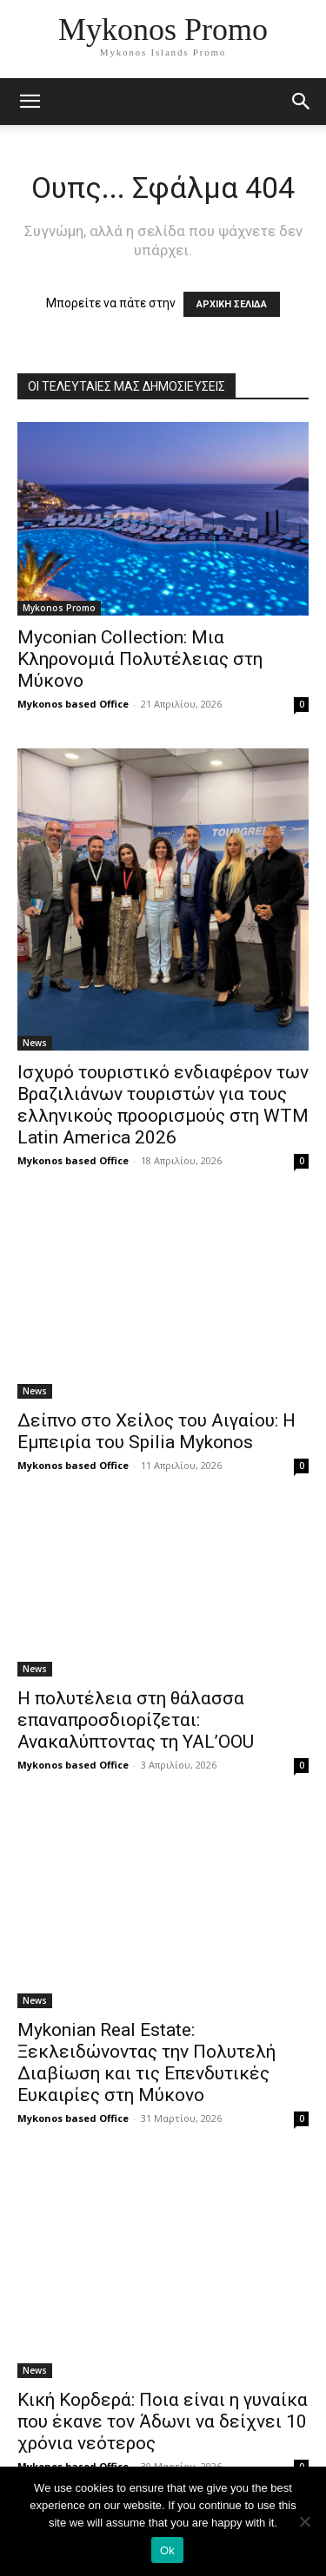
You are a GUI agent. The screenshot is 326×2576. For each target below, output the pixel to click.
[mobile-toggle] (29, 101)
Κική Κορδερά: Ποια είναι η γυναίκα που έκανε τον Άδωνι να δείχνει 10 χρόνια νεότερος (162, 2421)
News (35, 1043)
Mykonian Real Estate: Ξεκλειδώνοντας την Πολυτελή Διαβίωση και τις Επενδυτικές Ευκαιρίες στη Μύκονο (146, 2062)
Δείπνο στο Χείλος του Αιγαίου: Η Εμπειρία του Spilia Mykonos (156, 1431)
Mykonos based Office (73, 703)
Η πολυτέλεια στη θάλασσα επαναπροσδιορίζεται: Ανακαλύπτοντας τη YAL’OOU (135, 1720)
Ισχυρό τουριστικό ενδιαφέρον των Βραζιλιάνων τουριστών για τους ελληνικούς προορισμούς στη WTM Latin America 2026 (163, 1105)
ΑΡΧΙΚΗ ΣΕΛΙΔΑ (231, 304)
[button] (301, 101)
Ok (167, 2550)
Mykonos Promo (59, 608)
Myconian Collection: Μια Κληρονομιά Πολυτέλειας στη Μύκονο (140, 659)
